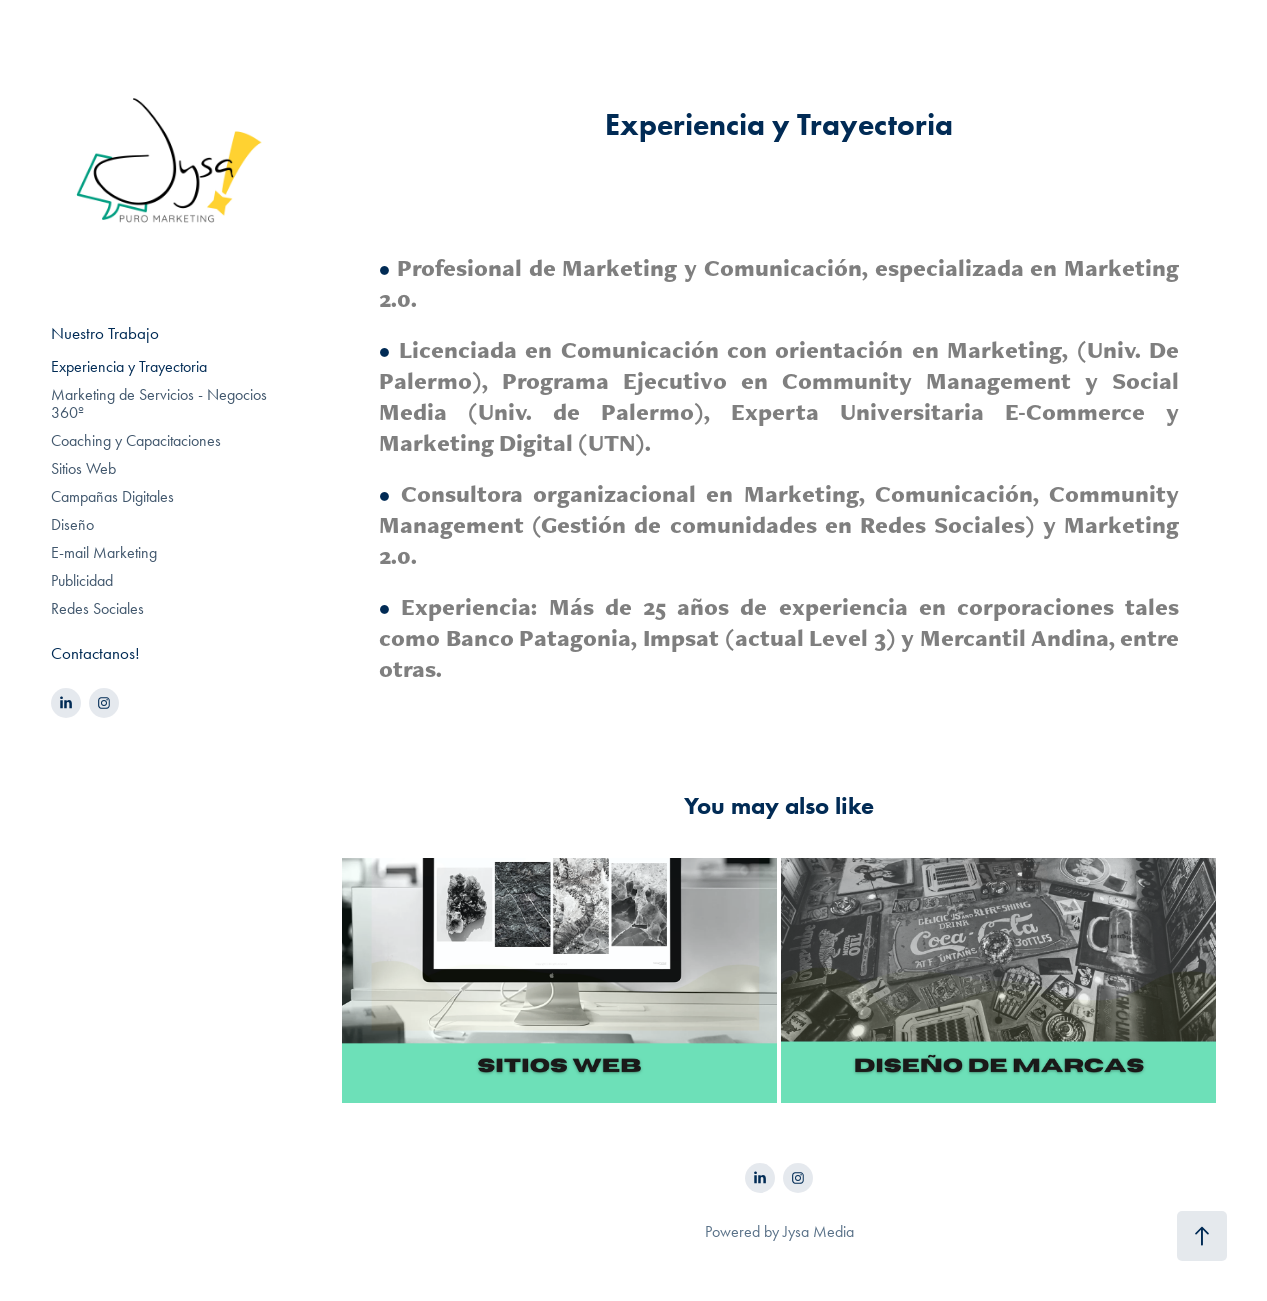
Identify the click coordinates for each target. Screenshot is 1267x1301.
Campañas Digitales (112, 496)
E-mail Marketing (104, 552)
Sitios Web (83, 468)
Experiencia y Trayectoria (129, 366)
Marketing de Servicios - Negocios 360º (159, 403)
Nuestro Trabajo (105, 333)
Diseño (72, 524)
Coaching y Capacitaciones (136, 440)
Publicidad (82, 580)
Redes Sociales (97, 608)
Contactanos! (95, 653)
